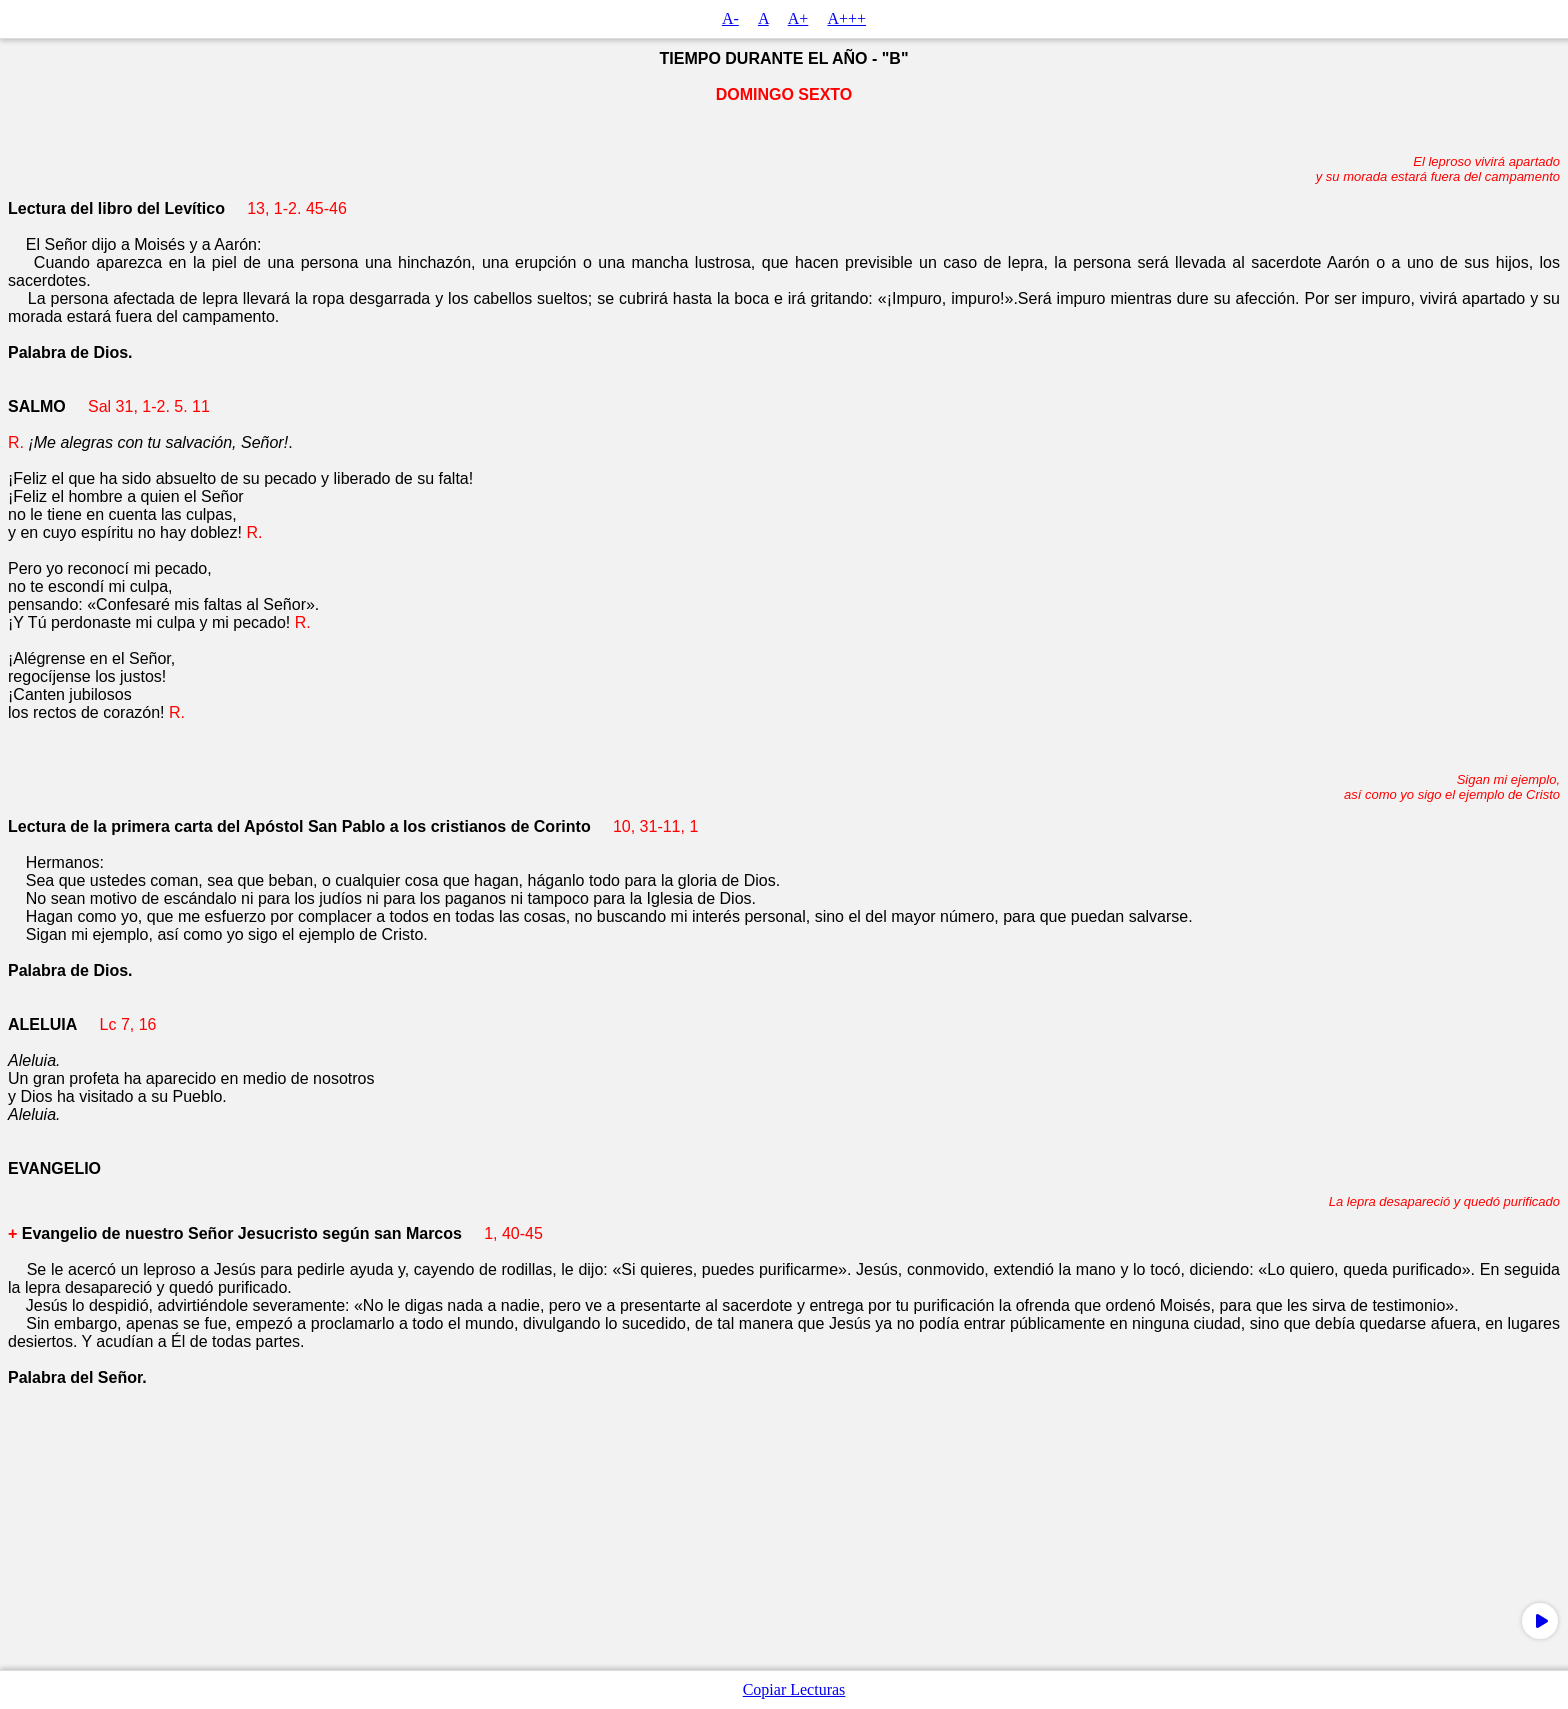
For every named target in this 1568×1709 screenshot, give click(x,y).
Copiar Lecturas (794, 1689)
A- (730, 18)
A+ (798, 18)
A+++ (846, 18)
